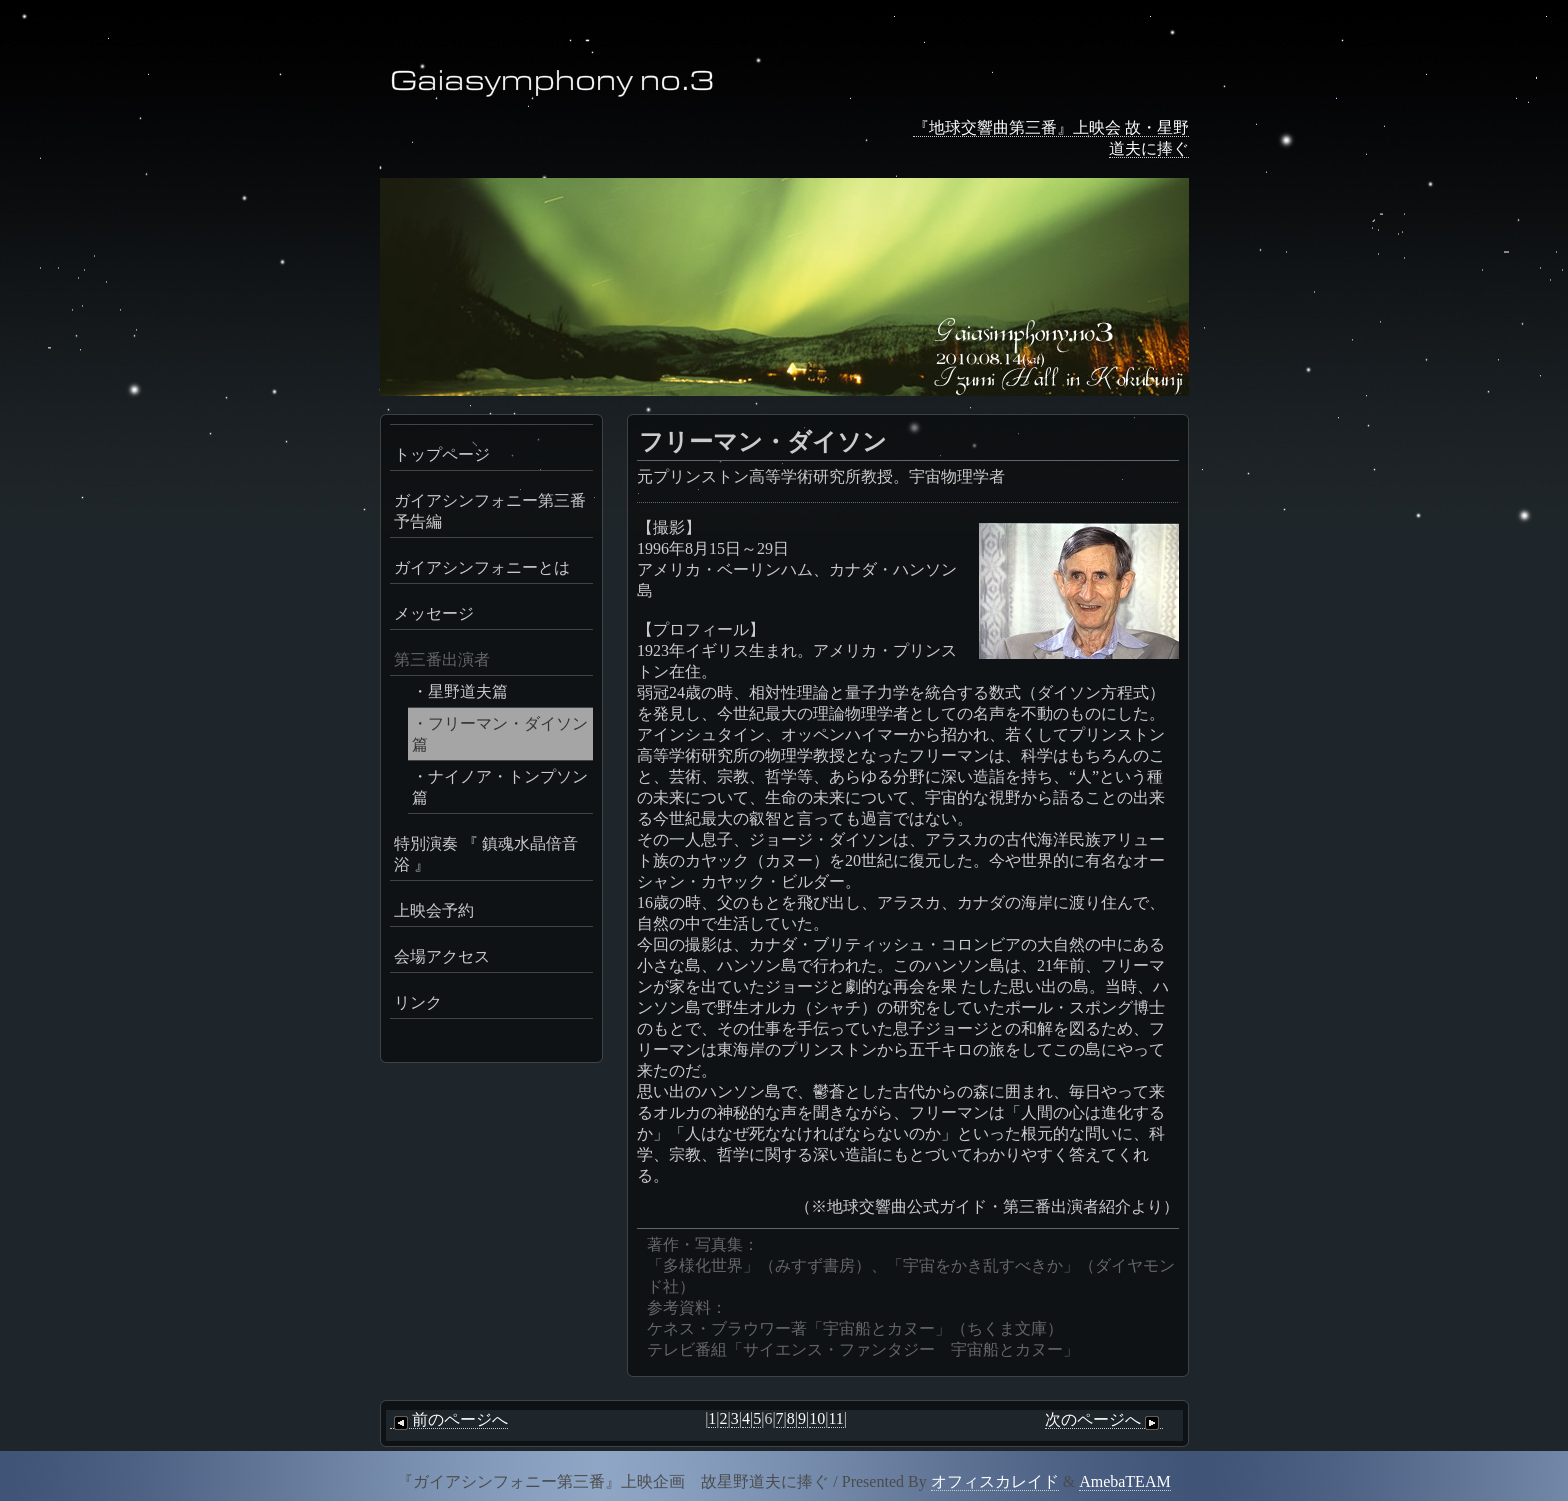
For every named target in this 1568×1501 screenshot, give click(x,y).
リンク (418, 1002)
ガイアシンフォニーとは (482, 567)
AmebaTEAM (1125, 1481)
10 (817, 1418)
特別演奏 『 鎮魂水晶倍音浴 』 (486, 854)
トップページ (442, 454)
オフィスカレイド (995, 1481)
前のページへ (449, 1420)
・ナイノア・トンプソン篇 (500, 787)
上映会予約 (434, 910)
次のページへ (1104, 1420)
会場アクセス (442, 956)
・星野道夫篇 (460, 691)
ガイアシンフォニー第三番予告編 (490, 511)
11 (835, 1418)
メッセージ (434, 613)
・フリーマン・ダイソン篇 (500, 734)
